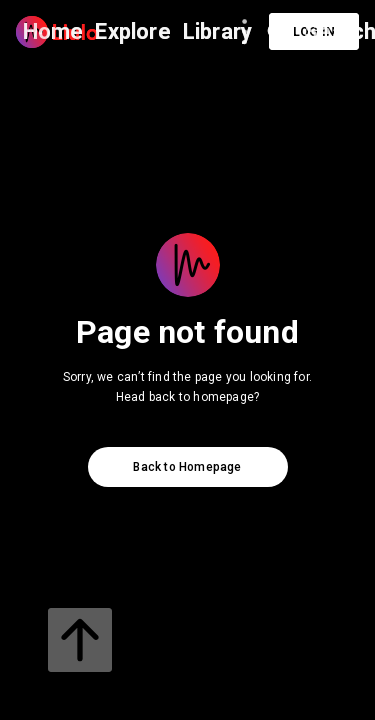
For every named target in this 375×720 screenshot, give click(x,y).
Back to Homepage (187, 467)
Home (53, 31)
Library (217, 31)
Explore (132, 31)
